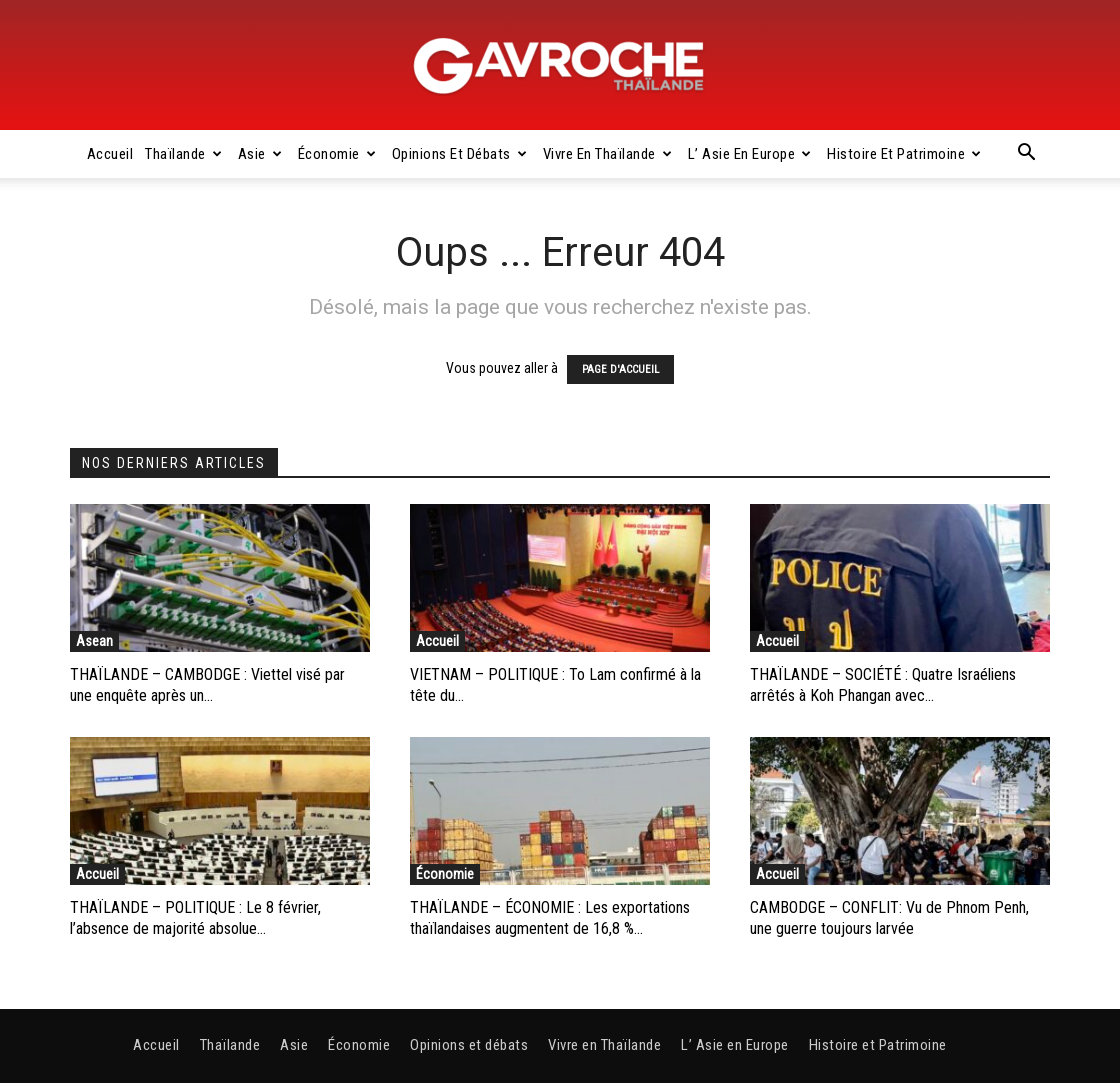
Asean (94, 641)
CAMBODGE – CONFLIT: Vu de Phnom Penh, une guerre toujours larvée (889, 918)
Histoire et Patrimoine (904, 154)
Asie (260, 154)
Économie (337, 154)
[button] (1026, 155)
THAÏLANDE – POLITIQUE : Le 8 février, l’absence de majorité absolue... (195, 918)
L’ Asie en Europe (750, 154)
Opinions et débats (460, 154)
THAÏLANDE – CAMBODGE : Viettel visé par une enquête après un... (207, 685)
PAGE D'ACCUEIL (620, 369)
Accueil (110, 154)
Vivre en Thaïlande (608, 154)
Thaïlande (183, 154)
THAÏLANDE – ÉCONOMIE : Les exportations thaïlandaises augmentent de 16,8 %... (550, 918)
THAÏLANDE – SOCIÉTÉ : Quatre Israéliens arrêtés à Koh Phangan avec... (883, 685)
